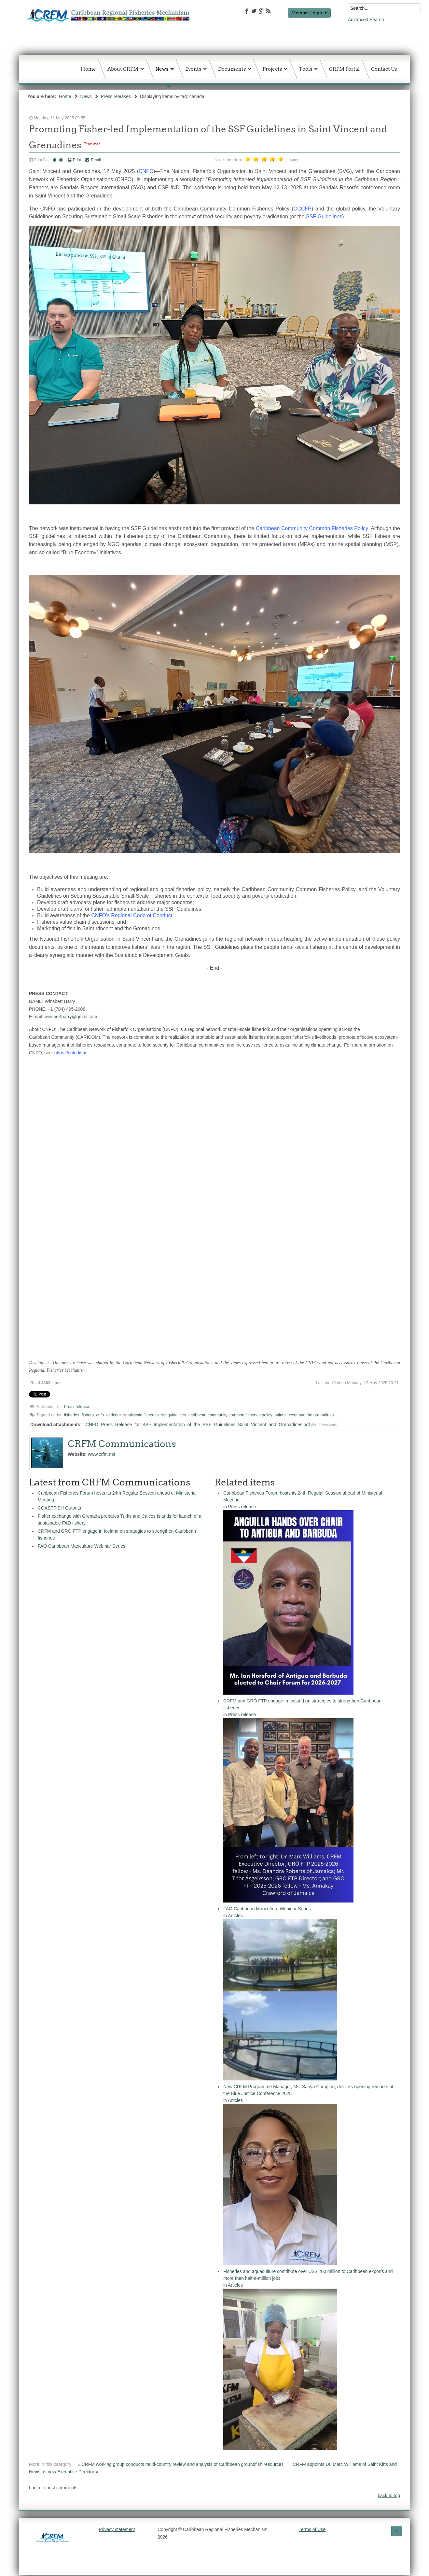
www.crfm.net (101, 1454)
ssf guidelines (173, 1415)
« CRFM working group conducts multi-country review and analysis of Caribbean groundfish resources (181, 2464)
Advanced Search (366, 19)
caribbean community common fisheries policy (230, 1415)
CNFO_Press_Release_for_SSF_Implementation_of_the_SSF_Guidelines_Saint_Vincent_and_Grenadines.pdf (198, 1424)
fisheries (71, 1415)
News (86, 96)
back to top (389, 2495)
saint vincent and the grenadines (304, 1415)
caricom (113, 1415)
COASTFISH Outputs (59, 1508)
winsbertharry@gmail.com (70, 1016)
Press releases (116, 96)
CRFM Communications (122, 1443)
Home (65, 96)
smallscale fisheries (141, 1415)
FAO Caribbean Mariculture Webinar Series (81, 1546)
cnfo (100, 1415)
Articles (235, 1915)
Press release (76, 1406)
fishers (88, 1415)
